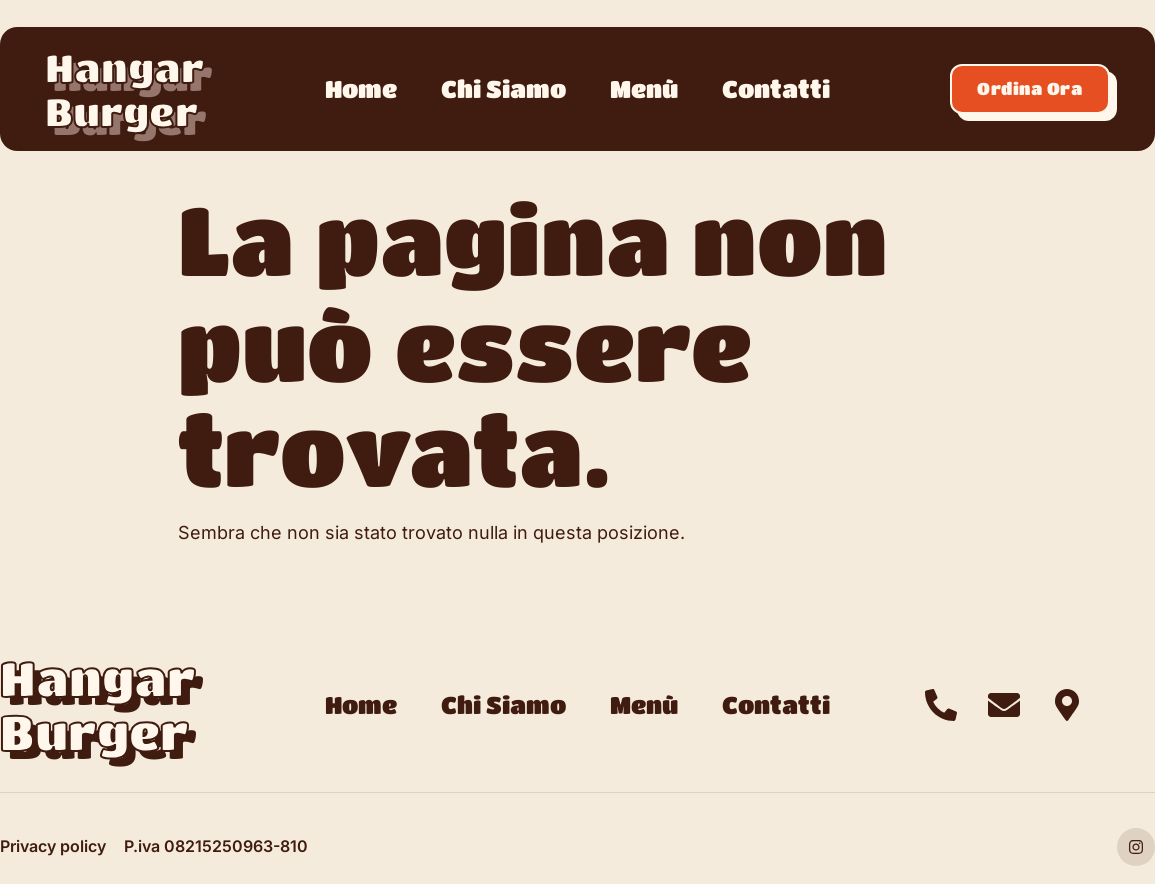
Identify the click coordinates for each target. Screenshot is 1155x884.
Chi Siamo (503, 88)
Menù (644, 88)
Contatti (776, 88)
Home (361, 88)
